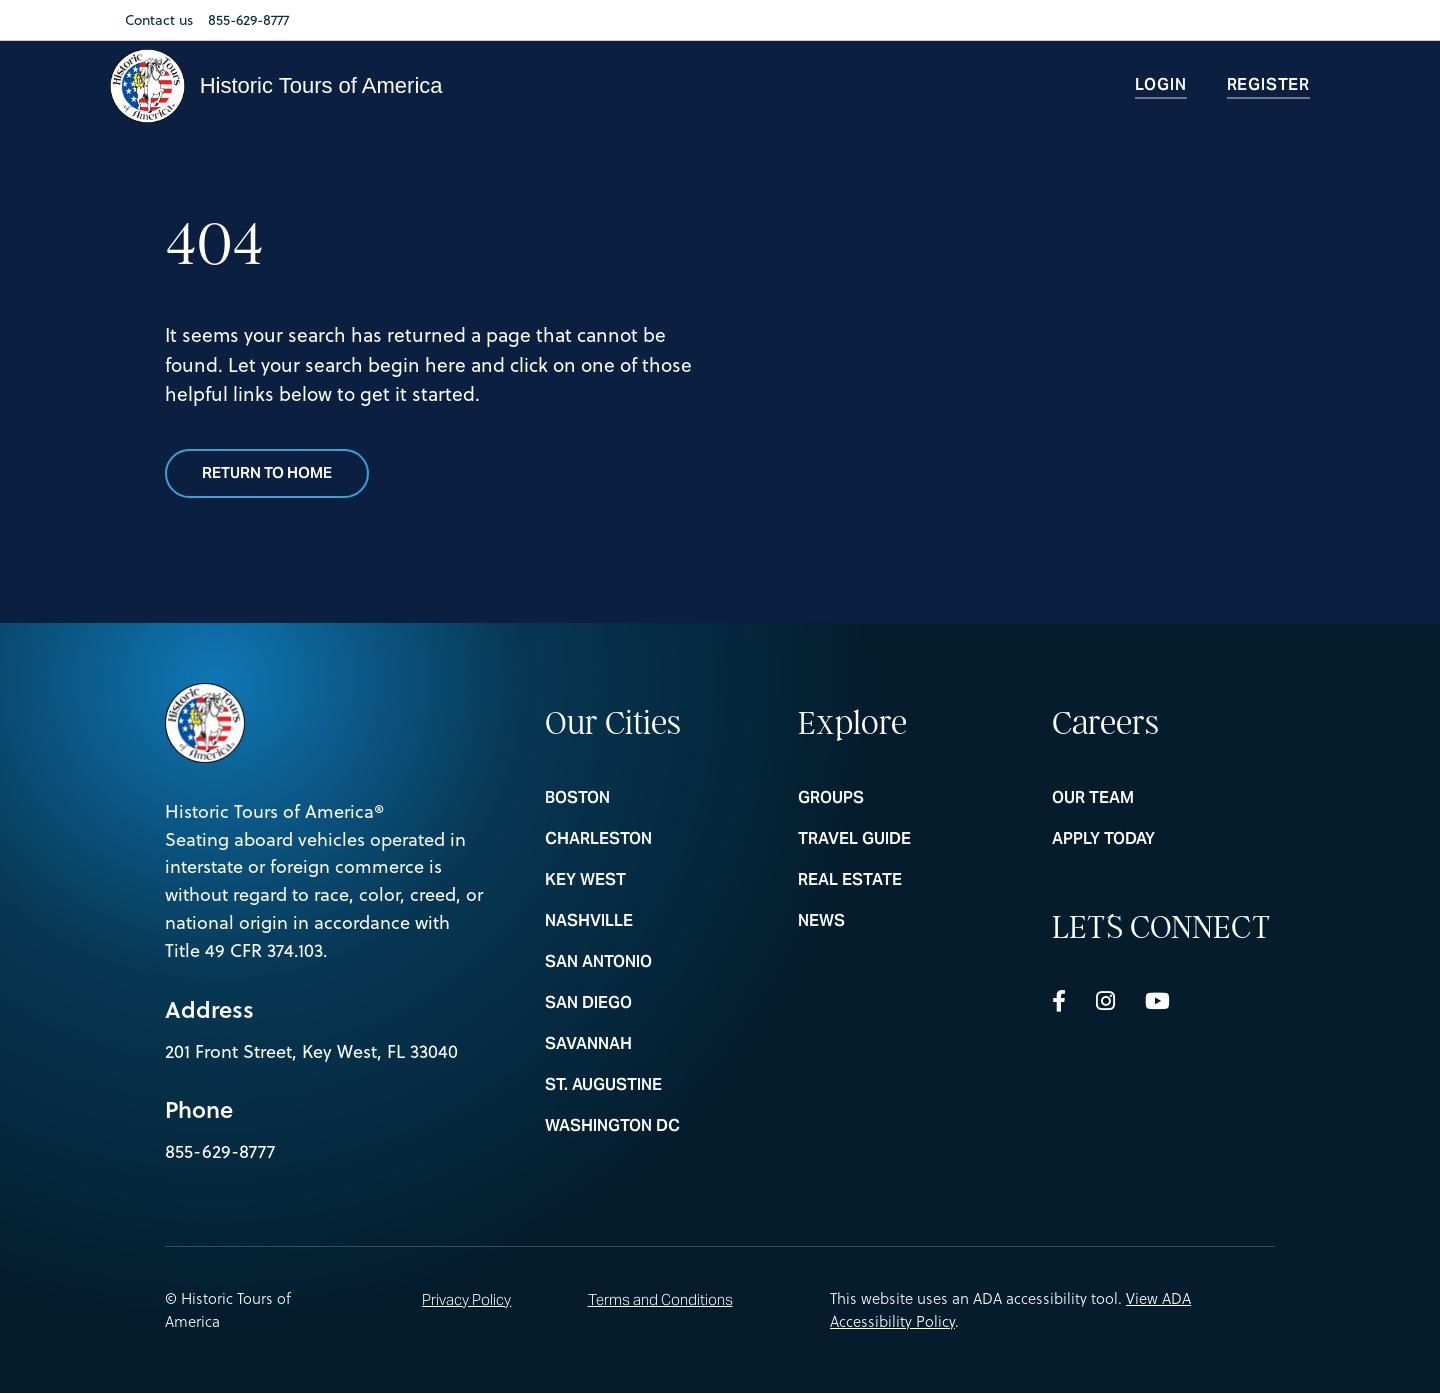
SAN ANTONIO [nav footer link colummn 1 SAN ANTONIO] (656, 962)
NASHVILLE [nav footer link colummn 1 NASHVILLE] (656, 921)
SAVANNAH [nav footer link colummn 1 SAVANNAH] (656, 1044)
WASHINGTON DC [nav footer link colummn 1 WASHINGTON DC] (656, 1126)
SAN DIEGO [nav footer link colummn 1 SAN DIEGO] (656, 1003)
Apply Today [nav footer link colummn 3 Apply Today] (1163, 839)
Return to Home (267, 473)
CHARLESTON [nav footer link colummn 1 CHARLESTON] (656, 839)
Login (1161, 84)
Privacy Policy (466, 1299)
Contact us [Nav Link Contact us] (159, 20)
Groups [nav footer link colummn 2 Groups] (909, 798)
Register (1268, 84)
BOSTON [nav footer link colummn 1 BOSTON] (656, 798)
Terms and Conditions (660, 1299)
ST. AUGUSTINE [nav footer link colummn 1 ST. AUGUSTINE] (656, 1085)
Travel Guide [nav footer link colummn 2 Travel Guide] (909, 839)
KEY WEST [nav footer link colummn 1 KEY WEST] (656, 880)
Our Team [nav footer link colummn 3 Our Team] (1163, 798)
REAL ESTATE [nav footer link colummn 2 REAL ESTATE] (909, 880)
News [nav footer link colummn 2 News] (909, 921)
